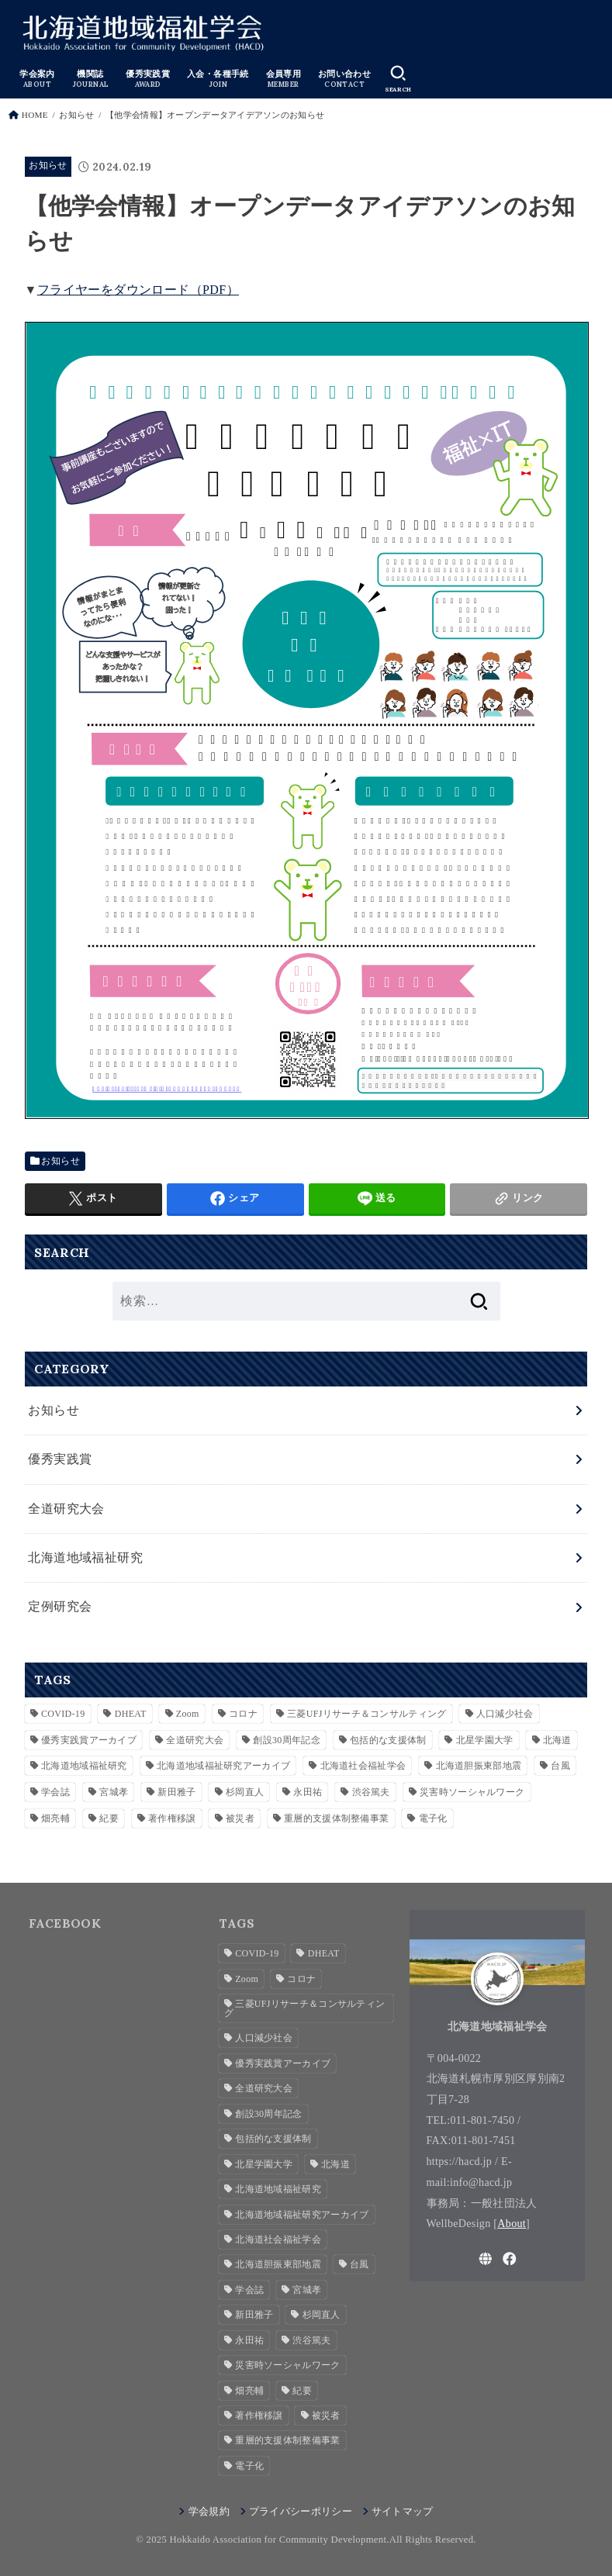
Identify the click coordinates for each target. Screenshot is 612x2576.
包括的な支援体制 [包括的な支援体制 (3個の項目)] (388, 1740)
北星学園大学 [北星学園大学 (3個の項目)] (484, 1740)
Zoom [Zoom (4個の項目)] (187, 1713)
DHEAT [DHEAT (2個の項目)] (131, 1713)
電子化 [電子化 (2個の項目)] (433, 1818)
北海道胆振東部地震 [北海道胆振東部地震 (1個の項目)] (479, 1765)
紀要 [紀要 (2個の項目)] (109, 1818)
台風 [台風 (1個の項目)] (560, 1765)
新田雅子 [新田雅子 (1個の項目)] (176, 1792)
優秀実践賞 (60, 1459)
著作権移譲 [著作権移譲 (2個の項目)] (172, 1818)
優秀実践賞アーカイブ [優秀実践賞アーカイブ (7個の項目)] (89, 1740)
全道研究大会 (66, 1508)
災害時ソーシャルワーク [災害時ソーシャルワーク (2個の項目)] (472, 1792)
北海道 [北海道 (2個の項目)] (557, 1740)
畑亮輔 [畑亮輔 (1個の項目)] (55, 1818)
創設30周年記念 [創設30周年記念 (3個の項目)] (286, 1740)
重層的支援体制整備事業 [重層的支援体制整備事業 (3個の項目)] (336, 1818)
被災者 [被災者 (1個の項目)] (240, 1818)
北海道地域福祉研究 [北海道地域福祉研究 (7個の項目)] (84, 1765)
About (511, 2223)
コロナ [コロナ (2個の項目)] (243, 1713)
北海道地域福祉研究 (85, 1557)
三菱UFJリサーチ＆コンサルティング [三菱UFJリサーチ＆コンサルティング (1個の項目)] (366, 1713)
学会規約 (209, 2511)
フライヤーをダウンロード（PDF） (138, 289)
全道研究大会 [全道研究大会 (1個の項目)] (194, 1740)
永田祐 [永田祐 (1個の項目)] (307, 1792)
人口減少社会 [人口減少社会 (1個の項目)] (505, 1713)
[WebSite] (486, 2259)
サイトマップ (403, 2511)
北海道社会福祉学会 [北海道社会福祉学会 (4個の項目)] (363, 1765)
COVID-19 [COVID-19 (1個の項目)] (63, 1713)
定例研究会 (60, 1606)
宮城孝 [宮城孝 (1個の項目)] (113, 1792)
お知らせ (48, 166)
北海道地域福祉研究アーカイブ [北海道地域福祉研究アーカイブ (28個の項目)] (223, 1765)
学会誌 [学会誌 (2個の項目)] (55, 1792)
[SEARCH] (398, 78)
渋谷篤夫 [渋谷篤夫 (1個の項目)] (371, 1792)
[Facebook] (510, 2259)
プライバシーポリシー (300, 2511)
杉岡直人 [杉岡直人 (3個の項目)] (245, 1792)
